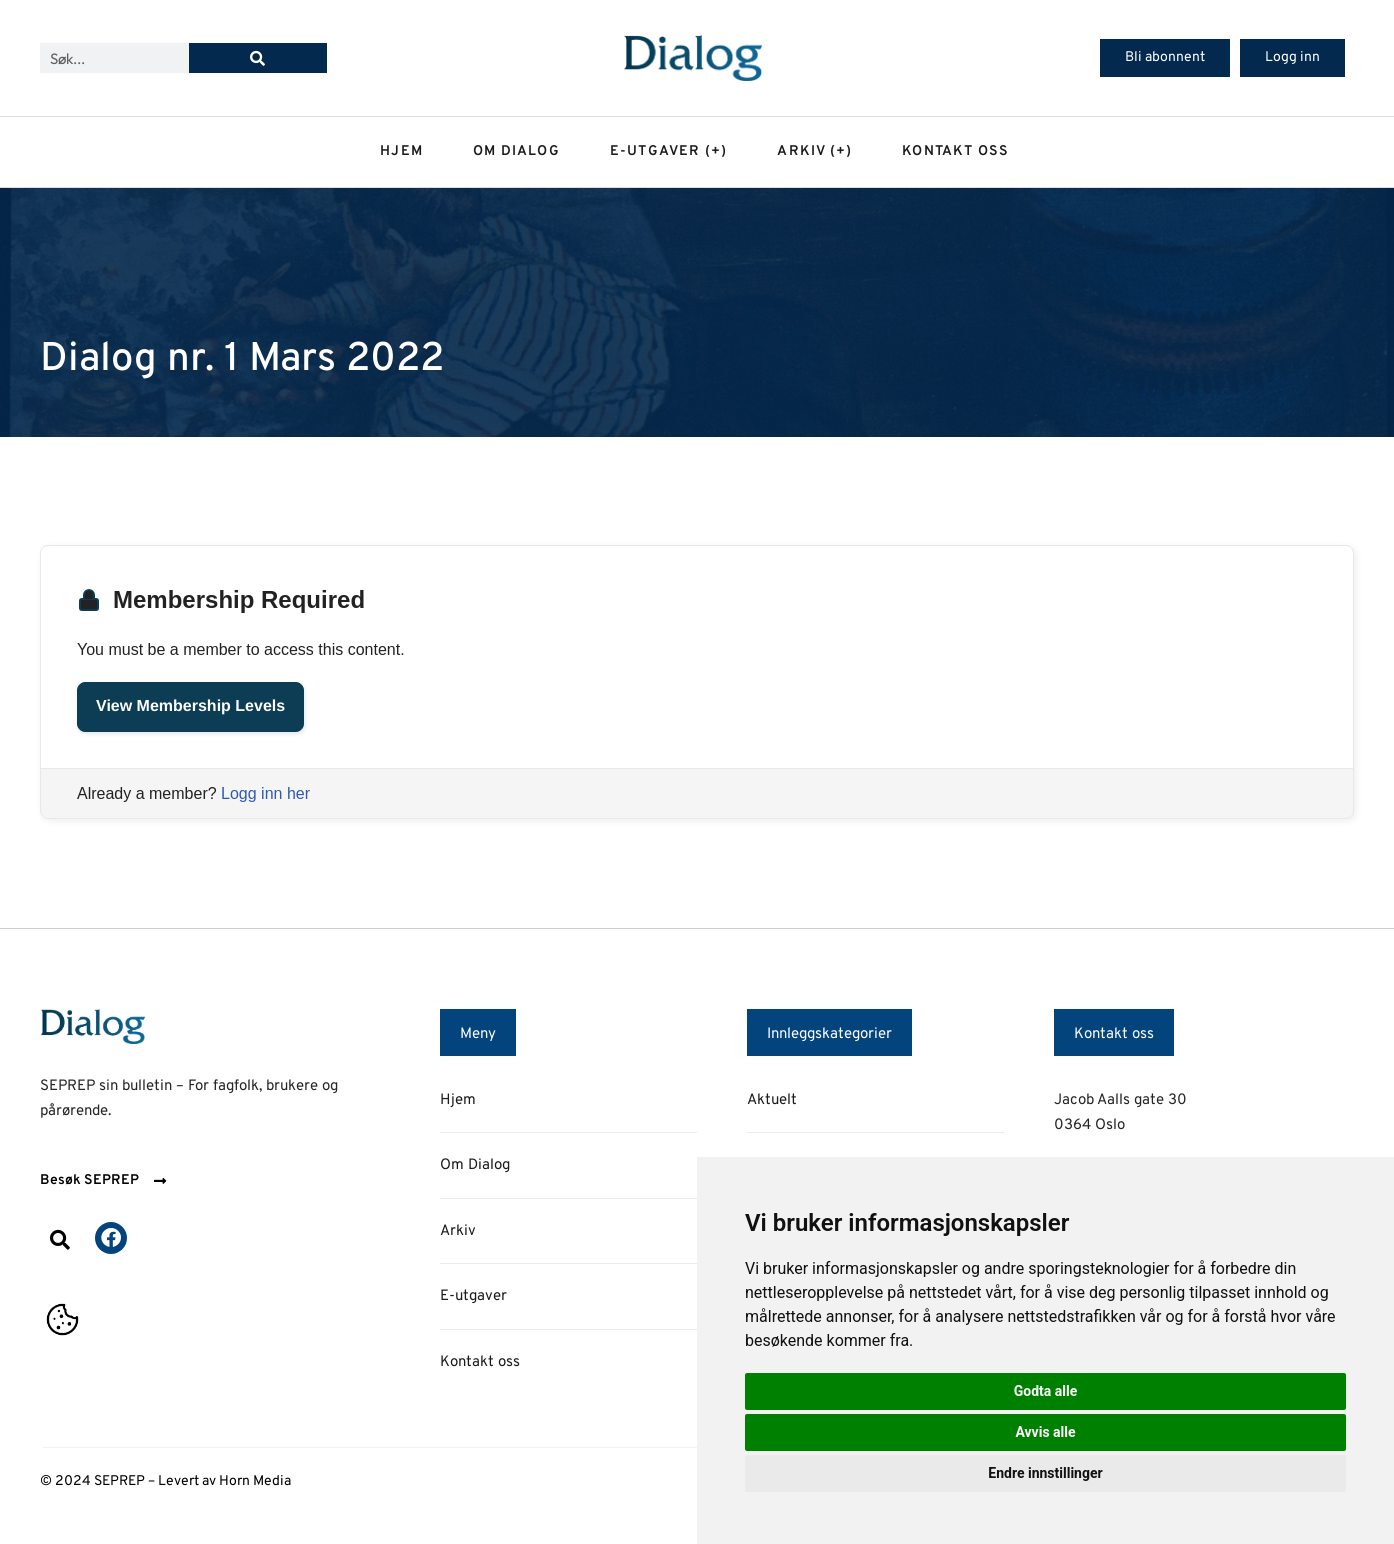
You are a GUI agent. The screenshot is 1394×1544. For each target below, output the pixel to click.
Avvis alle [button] (1045, 1432)
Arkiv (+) (814, 151)
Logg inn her (265, 793)
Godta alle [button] (1046, 1391)
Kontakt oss (955, 151)
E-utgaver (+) (669, 151)
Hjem (401, 151)
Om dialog (516, 151)
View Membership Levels (190, 706)
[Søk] (258, 58)
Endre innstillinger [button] (1045, 1473)
